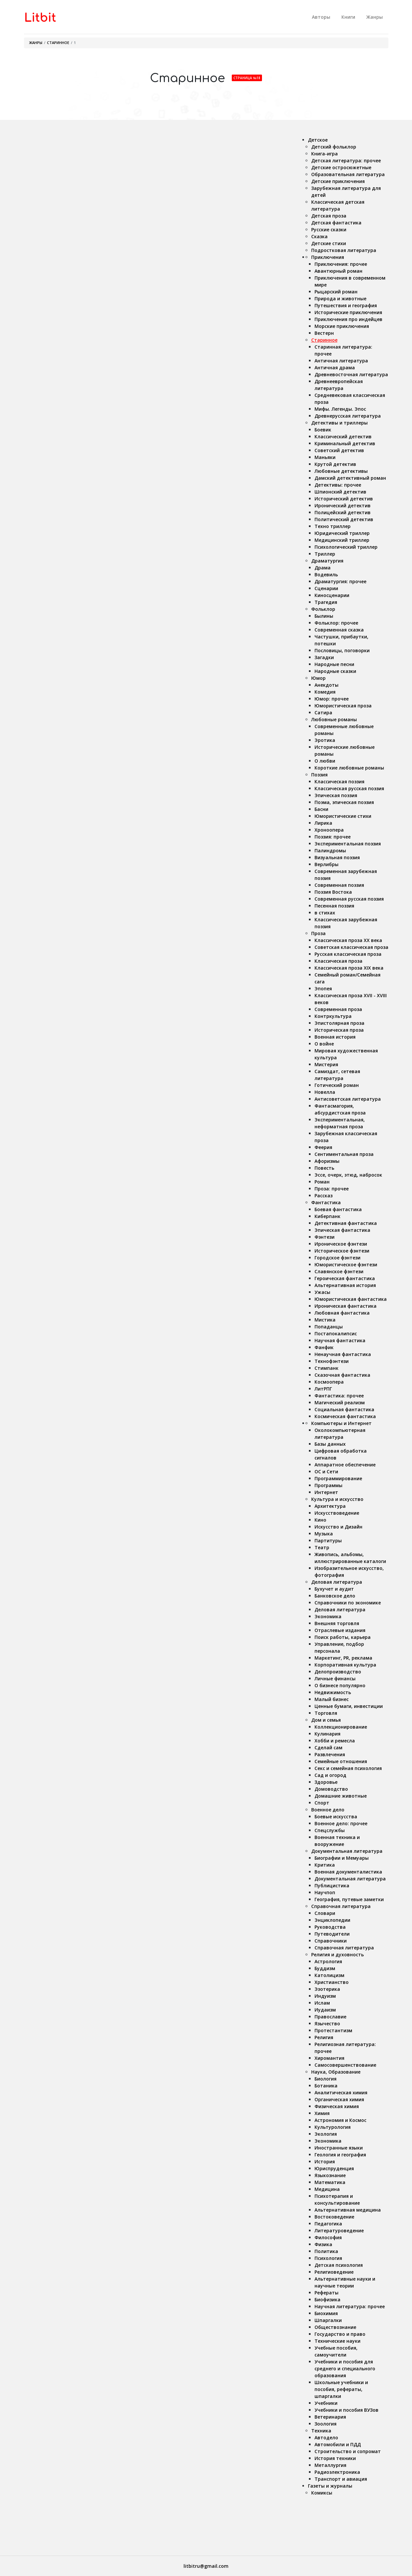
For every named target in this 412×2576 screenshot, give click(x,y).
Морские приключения (341, 326)
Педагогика (328, 2223)
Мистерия (326, 1064)
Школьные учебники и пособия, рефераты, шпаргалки (341, 2389)
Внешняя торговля (336, 1623)
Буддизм (324, 1968)
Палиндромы (330, 850)
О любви (324, 761)
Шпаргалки (328, 2320)
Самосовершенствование (345, 2065)
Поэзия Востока (333, 892)
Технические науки (337, 2341)
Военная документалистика (348, 1872)
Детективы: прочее (337, 485)
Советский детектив (339, 450)
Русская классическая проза (347, 954)
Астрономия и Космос (340, 2120)
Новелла (324, 1092)
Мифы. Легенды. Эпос (340, 409)
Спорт (321, 1803)
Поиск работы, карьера (342, 1637)
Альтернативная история (345, 1285)
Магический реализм (339, 1402)
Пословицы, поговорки (342, 650)
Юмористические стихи (342, 816)
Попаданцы (328, 1326)
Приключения (327, 257)
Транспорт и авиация (340, 2479)
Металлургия (330, 2465)
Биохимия (326, 2313)
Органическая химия (339, 2099)
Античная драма (334, 367)
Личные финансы (335, 1678)
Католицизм (329, 1975)
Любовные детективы (341, 471)
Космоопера (329, 1382)
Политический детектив (343, 519)
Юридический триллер (342, 533)
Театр (321, 1547)
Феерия (323, 1147)
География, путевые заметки (349, 1899)
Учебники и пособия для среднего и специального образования (344, 2368)
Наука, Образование (335, 2072)
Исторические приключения (348, 312)
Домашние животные (340, 1796)
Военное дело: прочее (340, 1823)
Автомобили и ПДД (337, 2444)
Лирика (323, 823)
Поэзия (319, 774)
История (324, 2161)
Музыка (323, 1533)
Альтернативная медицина (347, 2210)
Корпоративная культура (345, 1665)
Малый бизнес (331, 1699)
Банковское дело (334, 1596)
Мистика (325, 1320)
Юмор (318, 678)
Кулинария (327, 1734)
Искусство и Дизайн (338, 1527)
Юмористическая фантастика (350, 1299)
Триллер (324, 554)
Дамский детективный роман (350, 478)
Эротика (324, 740)
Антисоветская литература (347, 1099)
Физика (323, 2244)
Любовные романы (334, 719)
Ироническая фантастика (345, 1306)
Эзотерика (327, 1989)
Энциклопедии (332, 1920)
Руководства (330, 1927)
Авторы (321, 17)
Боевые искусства (335, 1816)
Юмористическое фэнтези (345, 1264)
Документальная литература (346, 1851)
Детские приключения (338, 181)
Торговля (325, 1713)
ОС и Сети (326, 1471)
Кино (320, 1520)
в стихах (324, 912)
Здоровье (325, 1782)
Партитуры (328, 1540)
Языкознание (330, 2175)
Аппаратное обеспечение (345, 1464)
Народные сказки (335, 671)
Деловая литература (336, 1582)
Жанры (374, 17)
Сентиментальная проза (344, 1154)
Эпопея (323, 988)
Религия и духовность (337, 1954)
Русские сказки (328, 229)
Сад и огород (330, 1775)
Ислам (322, 2003)
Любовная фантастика (342, 1313)
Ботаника (325, 2085)
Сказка (319, 236)
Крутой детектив (335, 464)
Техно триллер (332, 526)
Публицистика (331, 1885)
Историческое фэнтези (341, 1251)
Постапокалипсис (335, 1333)
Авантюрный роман (338, 271)
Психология (328, 2258)
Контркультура (333, 1016)
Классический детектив (343, 436)
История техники (335, 2458)
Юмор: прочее (331, 699)
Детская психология (338, 2265)
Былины (323, 616)
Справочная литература (341, 1906)
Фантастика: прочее (339, 1395)
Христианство (331, 1982)
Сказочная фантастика (342, 1375)
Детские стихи (328, 243)
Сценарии (326, 588)
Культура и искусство (337, 1499)
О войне (324, 1044)
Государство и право (339, 2334)
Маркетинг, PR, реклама (343, 1658)
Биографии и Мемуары (341, 1858)
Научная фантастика (339, 1340)
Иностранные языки (338, 2148)
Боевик (322, 429)
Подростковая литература (343, 250)
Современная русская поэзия (349, 899)
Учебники (325, 2403)
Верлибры (326, 864)
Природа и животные (340, 298)
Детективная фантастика (345, 1223)
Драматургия (327, 561)
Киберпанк (327, 1216)
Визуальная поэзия (337, 857)
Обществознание (335, 2327)
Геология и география (340, 2154)
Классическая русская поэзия (349, 788)
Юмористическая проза (343, 705)
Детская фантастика (336, 222)
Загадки (324, 657)
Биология (325, 2079)
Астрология (328, 1961)
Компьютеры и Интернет (341, 1423)
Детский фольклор (333, 147)
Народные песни (334, 664)
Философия (328, 2237)
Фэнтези (324, 1237)
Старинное (58, 42)
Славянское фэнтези (338, 1271)
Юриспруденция (334, 2168)
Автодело (326, 2437)
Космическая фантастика (345, 1416)
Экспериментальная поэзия (347, 843)
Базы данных (330, 1444)
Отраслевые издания (339, 1630)
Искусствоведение (336, 1513)
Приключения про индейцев (348, 319)
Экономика (327, 1616)
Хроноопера (329, 830)
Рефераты (326, 2292)
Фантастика (326, 1202)
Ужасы (322, 1292)
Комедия (325, 692)
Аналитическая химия (340, 2092)
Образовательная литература (348, 174)
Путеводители (332, 1934)
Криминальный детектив (344, 443)
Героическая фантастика (344, 1278)
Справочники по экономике (347, 1602)
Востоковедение (334, 2217)
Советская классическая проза (351, 947)
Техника (321, 2430)
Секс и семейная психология (348, 1768)
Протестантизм (333, 2030)
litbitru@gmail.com (206, 2566)
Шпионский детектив (340, 492)
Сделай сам (328, 1747)
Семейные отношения (340, 1761)
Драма (322, 567)
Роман (322, 1182)
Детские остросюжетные (341, 167)
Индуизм (325, 1996)
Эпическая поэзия (335, 795)
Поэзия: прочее (332, 837)
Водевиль (326, 574)
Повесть (324, 1168)
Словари (324, 1913)
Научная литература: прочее (349, 2306)
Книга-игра (324, 153)
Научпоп (324, 1892)
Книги (348, 17)
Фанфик (324, 1347)
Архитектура (330, 1506)
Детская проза (328, 216)
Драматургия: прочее (340, 581)
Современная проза (338, 1009)
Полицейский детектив (342, 512)
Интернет (326, 1492)
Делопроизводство (337, 1671)
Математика (329, 2182)
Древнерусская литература (347, 416)
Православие (330, 2016)
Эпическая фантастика (342, 1230)
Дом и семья (326, 1720)
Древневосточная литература (351, 374)
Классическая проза (338, 961)
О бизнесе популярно (339, 1685)
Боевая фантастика (338, 1209)
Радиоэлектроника (337, 2472)
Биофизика (327, 2299)
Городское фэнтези (337, 1257)
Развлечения (329, 1754)
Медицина (327, 2189)
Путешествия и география (345, 305)
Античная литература (341, 360)
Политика (326, 2251)
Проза (318, 933)
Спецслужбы (329, 1830)
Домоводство (331, 1789)
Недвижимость (332, 1692)
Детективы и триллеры (339, 423)
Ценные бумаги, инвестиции (348, 1706)
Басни (321, 809)
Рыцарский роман (336, 291)
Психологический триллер (346, 547)
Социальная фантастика (344, 1409)
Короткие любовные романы (349, 768)
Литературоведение (339, 2230)
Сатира (323, 712)
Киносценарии (331, 595)
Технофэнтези (331, 1361)
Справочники (330, 1941)
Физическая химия (336, 2106)
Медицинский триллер (341, 540)
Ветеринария (330, 2417)
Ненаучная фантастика (342, 1354)
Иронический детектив (342, 505)
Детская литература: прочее (346, 160)
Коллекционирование (340, 1727)
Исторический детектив (343, 498)
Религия (323, 2037)
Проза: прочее (331, 1188)
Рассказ (323, 1195)
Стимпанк (326, 1368)
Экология (325, 2134)
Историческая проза (339, 1030)
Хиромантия (329, 2058)
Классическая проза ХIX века (348, 968)
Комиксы (321, 2493)
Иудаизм (325, 2010)
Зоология (325, 2424)
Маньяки (325, 457)
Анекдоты (326, 685)
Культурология (332, 2127)
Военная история (335, 1037)
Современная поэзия (339, 885)
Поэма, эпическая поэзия (344, 802)
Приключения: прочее (340, 264)
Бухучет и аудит (334, 1589)
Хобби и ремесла (334, 1740)
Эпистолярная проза (339, 1023)
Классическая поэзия (339, 781)
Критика (324, 1865)
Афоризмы (326, 1161)
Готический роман (336, 1085)
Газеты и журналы (330, 2486)
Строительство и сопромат (347, 2451)
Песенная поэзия (334, 906)
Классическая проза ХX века (348, 940)
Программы (328, 1485)
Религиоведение (334, 2272)
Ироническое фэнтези (340, 1244)
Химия (322, 2113)
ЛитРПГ (323, 1389)
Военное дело (327, 1809)
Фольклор (323, 609)
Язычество (327, 2023)
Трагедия (325, 602)
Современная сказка (339, 630)
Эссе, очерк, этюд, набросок (348, 1175)
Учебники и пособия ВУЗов (346, 2410)
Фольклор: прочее (336, 623)
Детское (318, 140)
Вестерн (324, 333)
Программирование (338, 1478)
